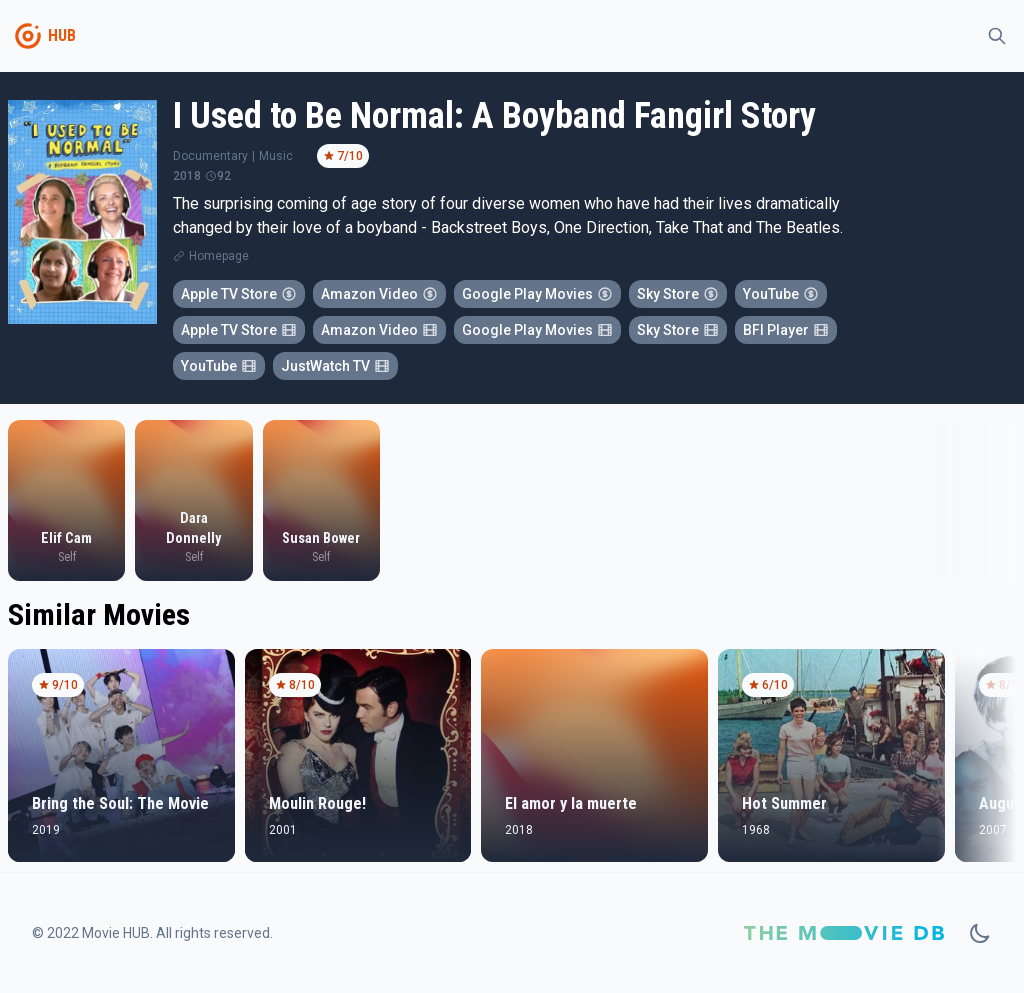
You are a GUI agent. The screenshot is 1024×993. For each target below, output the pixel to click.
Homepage (219, 256)
